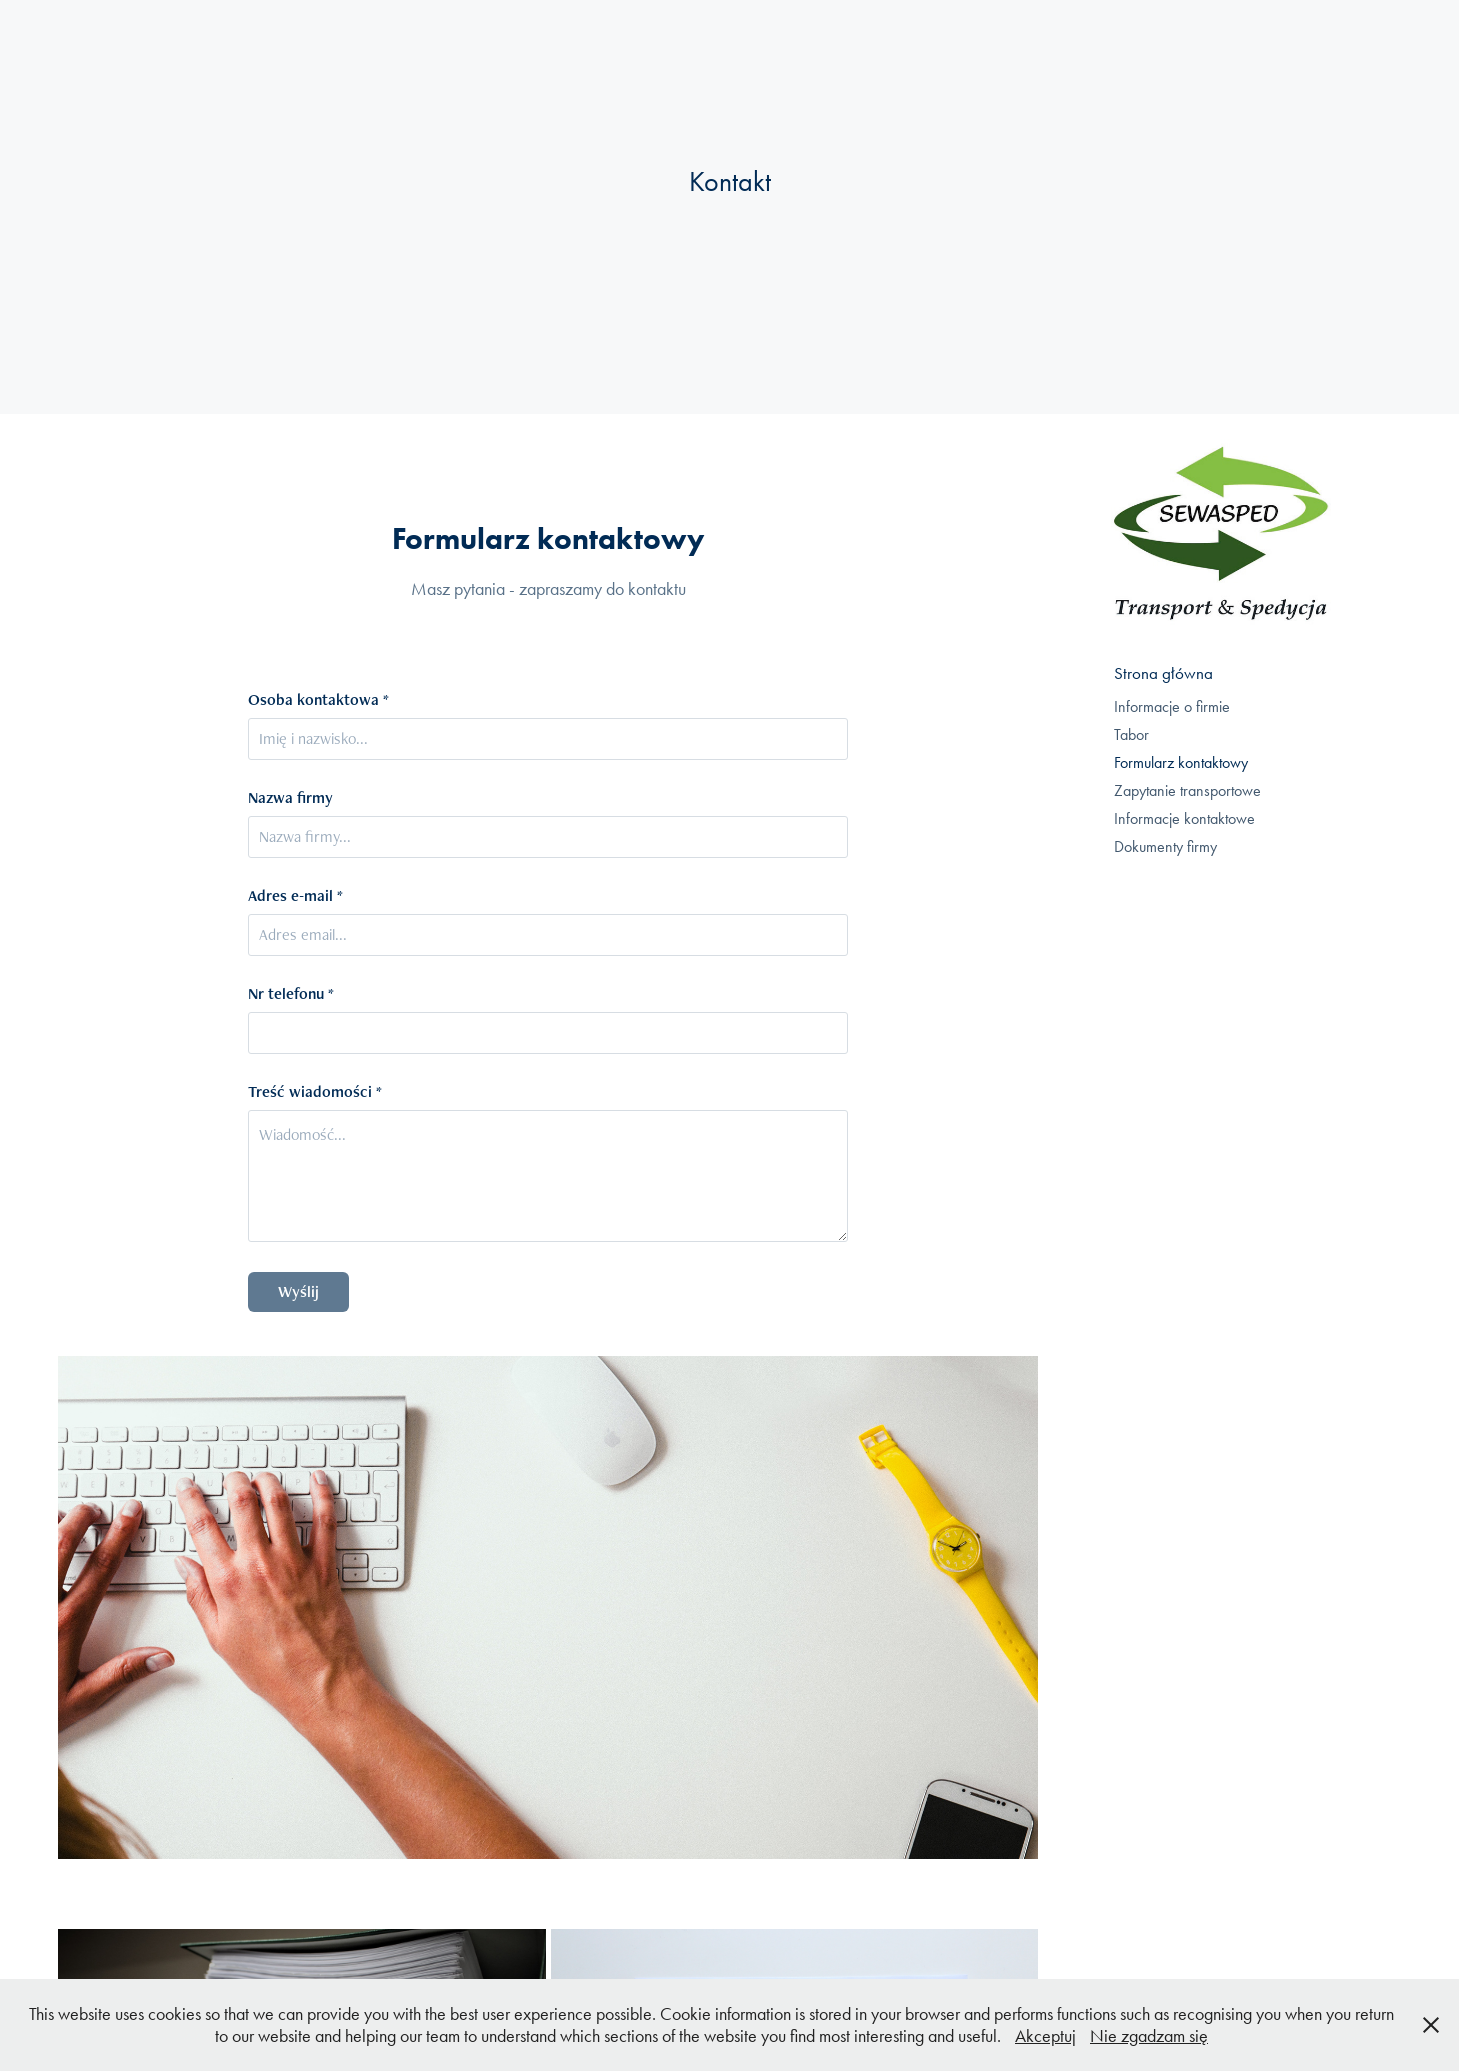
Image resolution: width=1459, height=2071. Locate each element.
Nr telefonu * (291, 994)
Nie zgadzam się (1149, 2036)
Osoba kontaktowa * (318, 700)
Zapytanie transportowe (1187, 790)
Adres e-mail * (295, 896)
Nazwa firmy (290, 798)
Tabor (1131, 734)
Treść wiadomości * (315, 1092)
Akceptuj (1045, 2036)
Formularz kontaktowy (1181, 762)
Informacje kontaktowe (1184, 818)
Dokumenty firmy (1165, 846)
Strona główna (1163, 673)
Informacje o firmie (1172, 706)
